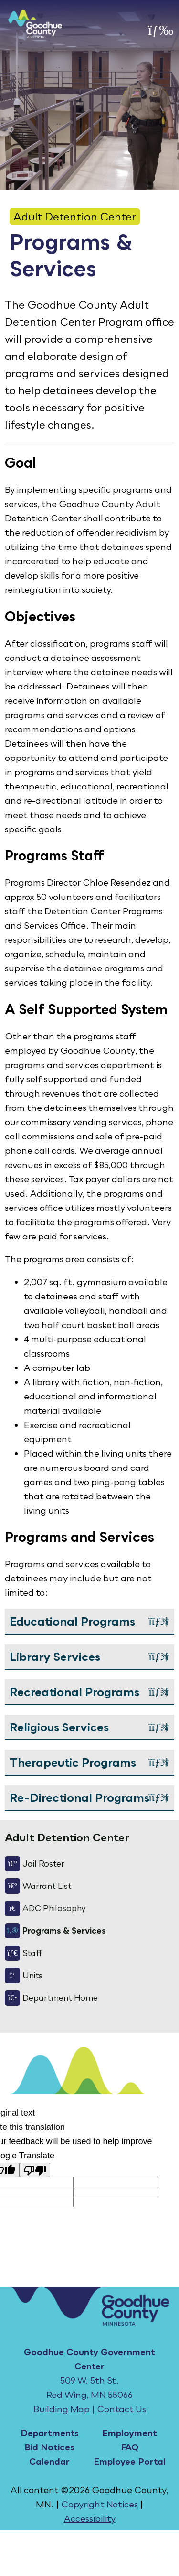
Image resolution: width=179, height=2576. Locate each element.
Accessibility (90, 2518)
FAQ (129, 2447)
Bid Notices (49, 2447)
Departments (50, 2432)
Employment (129, 2432)
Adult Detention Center (74, 216)
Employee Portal (130, 2461)
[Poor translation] (35, 2170)
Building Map (61, 2409)
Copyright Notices (99, 2504)
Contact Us (121, 2409)
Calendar (49, 2461)
